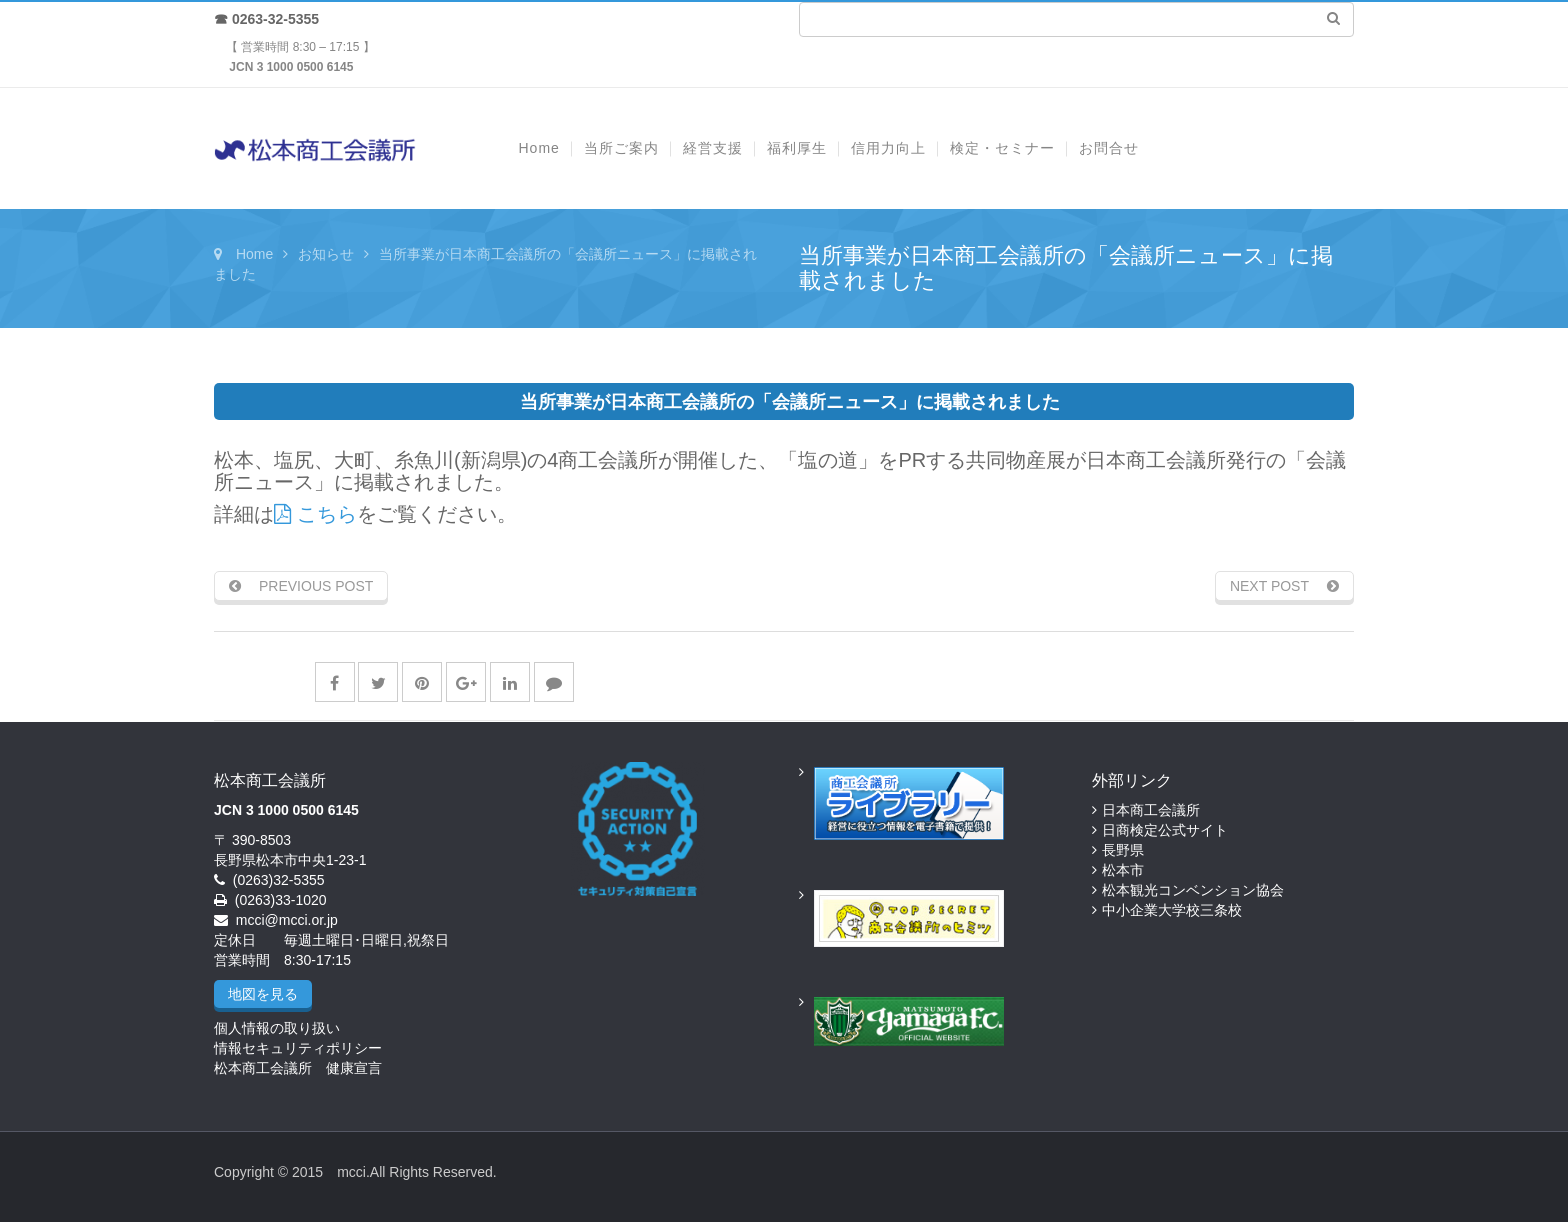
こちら (315, 514)
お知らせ (326, 254)
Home (254, 254)
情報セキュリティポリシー (298, 1048)
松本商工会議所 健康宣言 (298, 1068)
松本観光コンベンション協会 (1193, 890)
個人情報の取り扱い (277, 1028)
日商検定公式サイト (1165, 830)
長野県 (1123, 850)
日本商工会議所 (1151, 810)
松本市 (1123, 870)
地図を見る (263, 994)
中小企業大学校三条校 (1172, 910)
